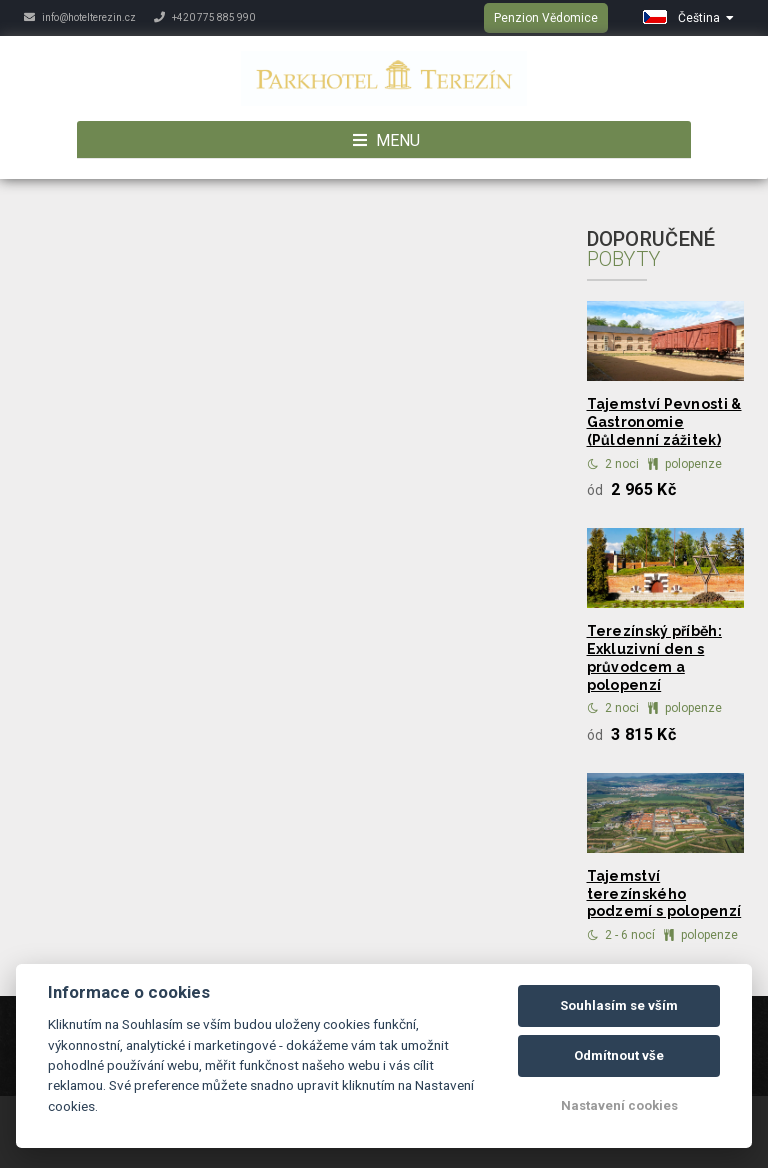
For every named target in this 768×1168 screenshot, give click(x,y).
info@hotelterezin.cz (80, 17)
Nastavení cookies (619, 1105)
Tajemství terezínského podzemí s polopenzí (664, 894)
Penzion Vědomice (546, 18)
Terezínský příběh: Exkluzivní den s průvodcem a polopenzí (654, 658)
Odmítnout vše (619, 1055)
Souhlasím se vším (619, 1005)
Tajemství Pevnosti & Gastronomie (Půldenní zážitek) (664, 422)
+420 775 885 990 (204, 17)
